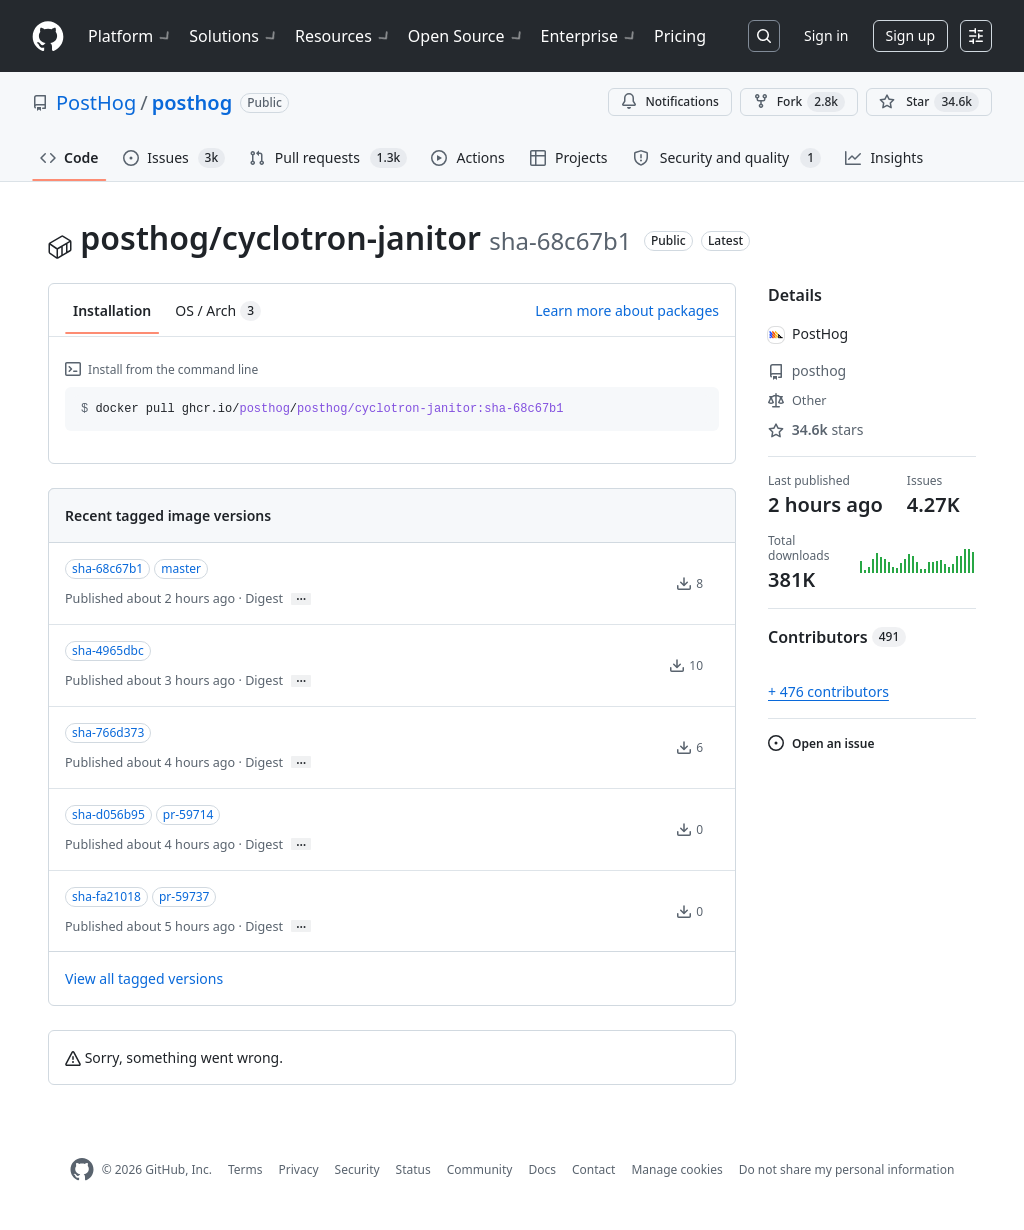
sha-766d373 (108, 732)
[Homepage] (48, 36)
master (181, 568)
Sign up (910, 35)
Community (480, 1169)
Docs (542, 1169)
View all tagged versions (144, 978)
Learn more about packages (627, 310)
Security (357, 1169)
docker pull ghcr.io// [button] (322, 409)
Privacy (299, 1169)
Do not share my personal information (847, 1169)
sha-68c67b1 (107, 568)
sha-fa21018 (106, 896)
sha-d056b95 (108, 814)
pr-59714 (188, 814)
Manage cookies (676, 1169)
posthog (192, 102)
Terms (245, 1169)
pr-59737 (184, 896)
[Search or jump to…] (764, 36)
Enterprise (589, 36)
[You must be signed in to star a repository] (929, 102)
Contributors (837, 637)
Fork (799, 102)
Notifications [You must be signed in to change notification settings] (669, 101)
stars (816, 429)
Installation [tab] (112, 310)
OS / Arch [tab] (218, 311)
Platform (130, 36)
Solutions (234, 36)
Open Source (466, 36)
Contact (593, 1169)
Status (413, 1169)
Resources (343, 36)
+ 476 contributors (828, 691)
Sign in (826, 35)
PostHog (96, 102)
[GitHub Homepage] (82, 1169)
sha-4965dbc (108, 650)
